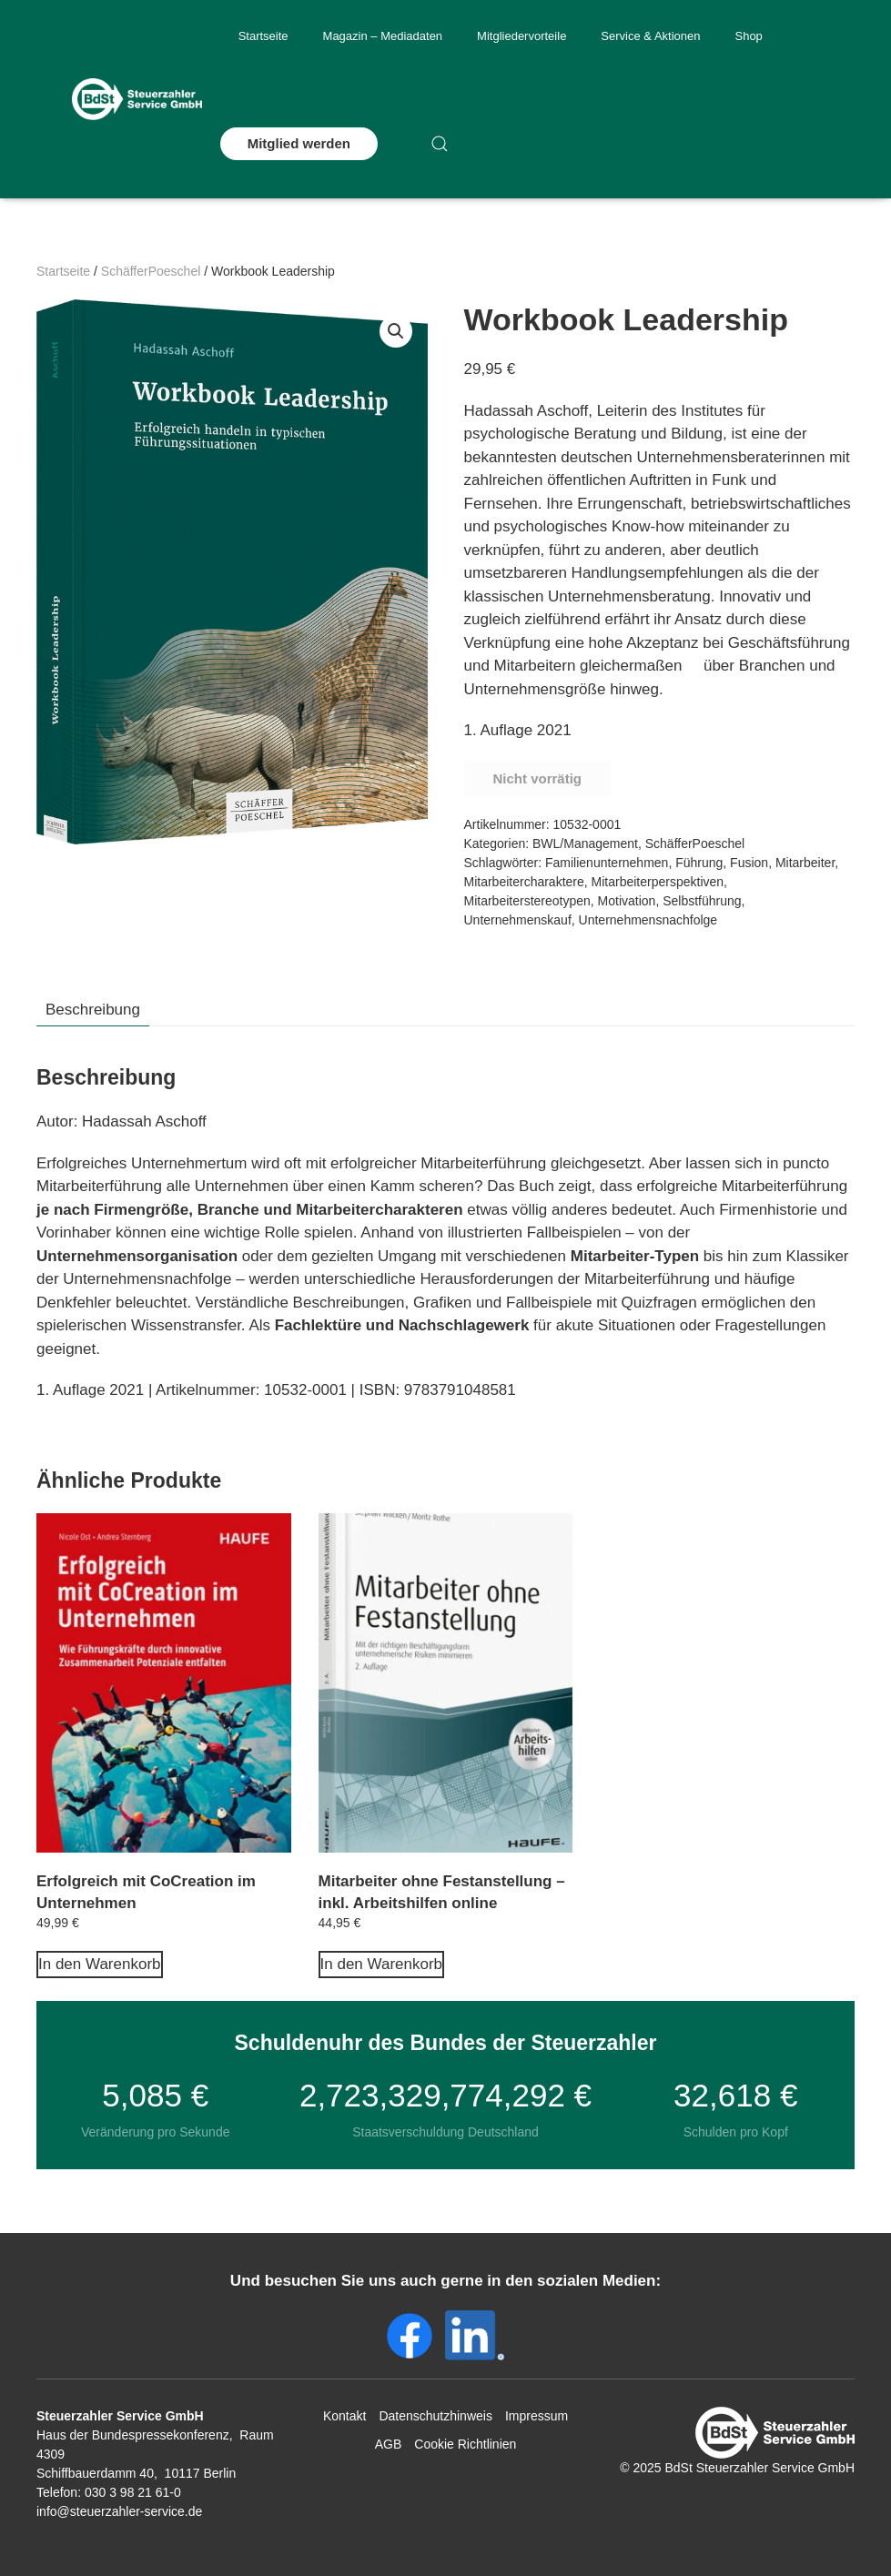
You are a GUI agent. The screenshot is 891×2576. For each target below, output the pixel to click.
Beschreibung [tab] (93, 1009)
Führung (699, 862)
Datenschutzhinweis (435, 2416)
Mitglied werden (299, 143)
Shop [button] (748, 36)
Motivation (627, 901)
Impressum (536, 2416)
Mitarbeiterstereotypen (527, 901)
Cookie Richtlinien (465, 2444)
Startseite (263, 36)
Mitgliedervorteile (521, 36)
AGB (388, 2444)
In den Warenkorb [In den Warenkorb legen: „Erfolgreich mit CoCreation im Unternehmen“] (99, 1964)
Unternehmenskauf (518, 920)
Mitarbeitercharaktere (524, 881)
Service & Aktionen (650, 36)
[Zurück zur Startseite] (137, 99)
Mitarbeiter (805, 862)
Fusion (749, 862)
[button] (439, 143)
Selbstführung (702, 901)
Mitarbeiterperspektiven (658, 881)
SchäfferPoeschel (150, 271)
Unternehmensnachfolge (648, 920)
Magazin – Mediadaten (383, 36)
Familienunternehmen (606, 862)
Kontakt (344, 2416)
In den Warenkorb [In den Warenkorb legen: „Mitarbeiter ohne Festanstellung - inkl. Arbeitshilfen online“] (381, 1964)
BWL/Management (585, 843)
